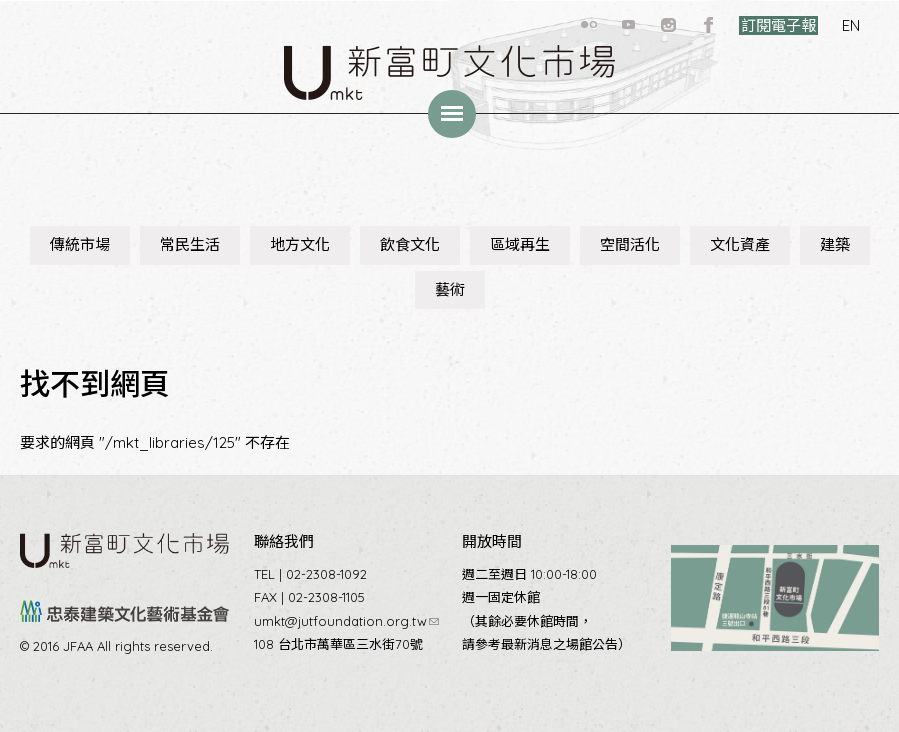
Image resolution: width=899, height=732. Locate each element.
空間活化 (630, 244)
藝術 (450, 289)
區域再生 (520, 244)
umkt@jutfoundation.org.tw (346, 621)
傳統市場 (80, 244)
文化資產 (740, 244)
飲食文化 (410, 244)
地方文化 (300, 244)
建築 (835, 244)
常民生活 (190, 244)
